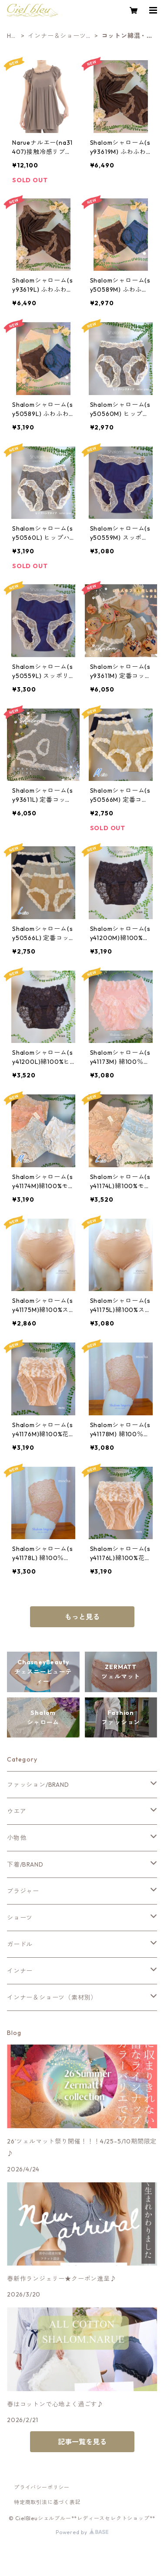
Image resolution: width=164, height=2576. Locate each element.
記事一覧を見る (82, 2441)
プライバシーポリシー (42, 2487)
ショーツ (20, 1918)
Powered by (82, 2532)
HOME (12, 36)
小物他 (16, 1838)
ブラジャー (23, 1891)
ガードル (20, 1944)
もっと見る (82, 1616)
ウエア (16, 1811)
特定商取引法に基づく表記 (47, 2502)
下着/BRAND (25, 1864)
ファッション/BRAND (38, 1785)
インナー (20, 1971)
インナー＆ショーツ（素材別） (57, 36)
